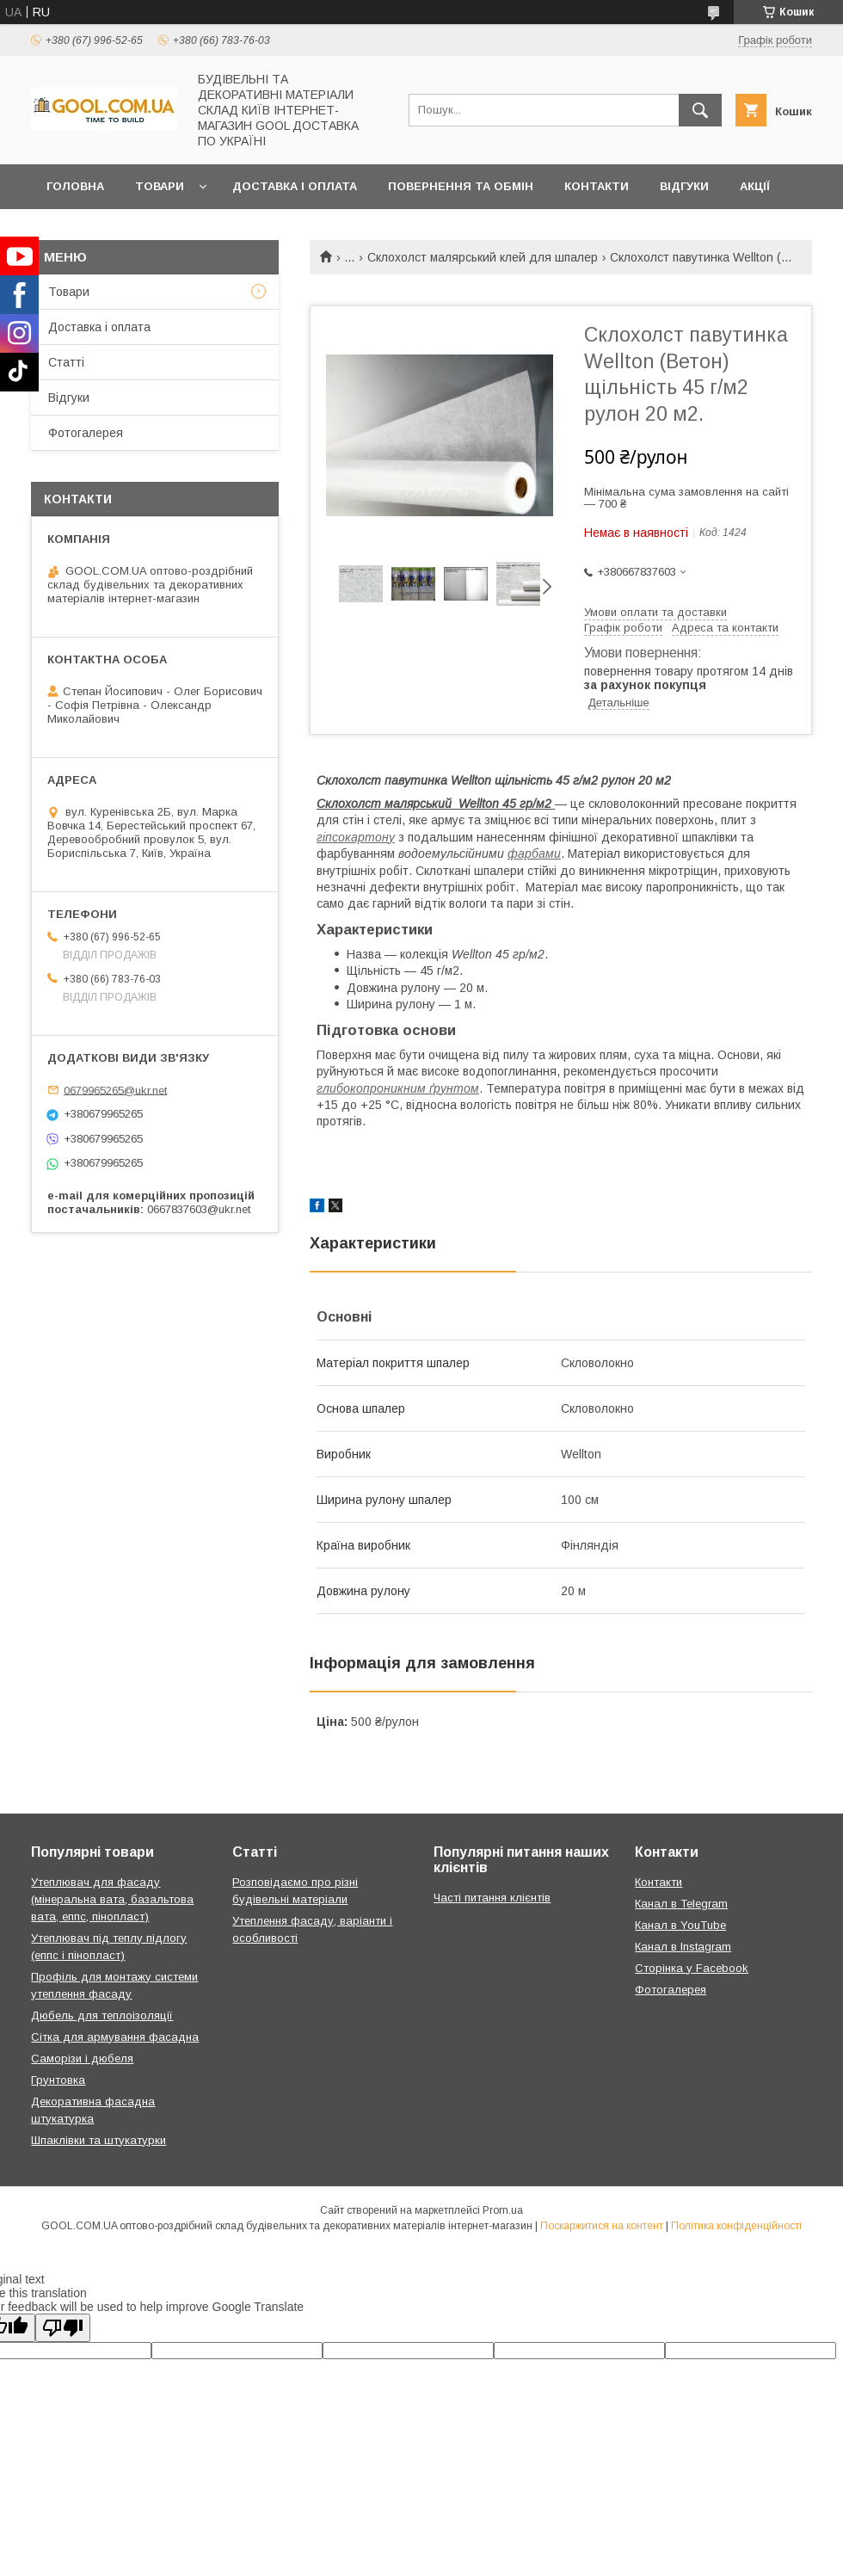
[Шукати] (700, 110)
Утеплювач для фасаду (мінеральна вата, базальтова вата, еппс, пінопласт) (112, 1899)
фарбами (534, 853)
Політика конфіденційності (736, 2226)
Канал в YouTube (680, 1925)
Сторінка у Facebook (691, 1968)
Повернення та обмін (460, 186)
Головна (75, 186)
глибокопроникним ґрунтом (398, 1088)
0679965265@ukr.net (115, 1089)
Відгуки (684, 186)
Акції (755, 186)
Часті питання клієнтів (492, 1897)
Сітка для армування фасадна (115, 2037)
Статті (66, 362)
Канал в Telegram (681, 1903)
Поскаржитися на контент (601, 2226)
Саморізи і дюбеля (82, 2058)
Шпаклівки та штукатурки (98, 2140)
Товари (159, 186)
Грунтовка (58, 2080)
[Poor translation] (62, 2328)
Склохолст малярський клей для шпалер (482, 257)
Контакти (596, 186)
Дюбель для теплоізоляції (102, 2015)
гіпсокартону (356, 837)
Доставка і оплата (294, 186)
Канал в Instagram (683, 1946)
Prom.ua (503, 2210)
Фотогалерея (85, 433)
